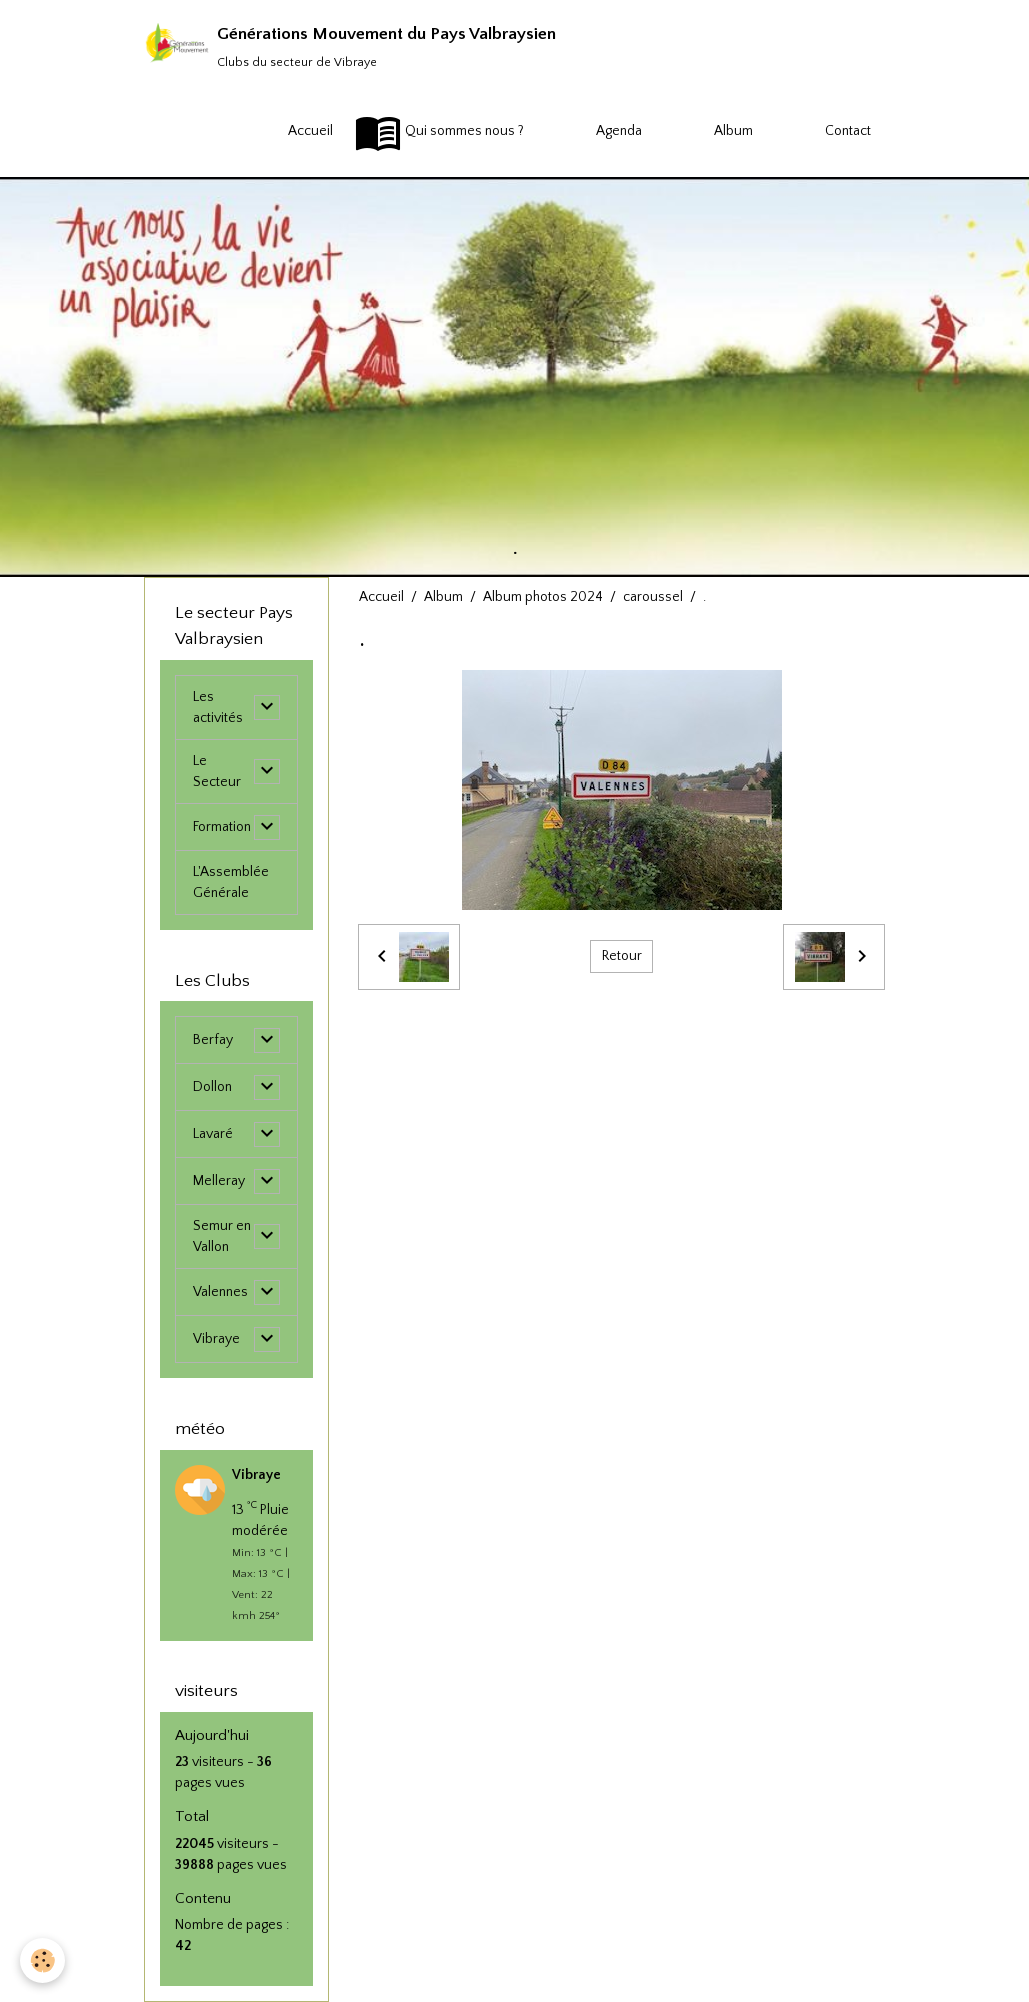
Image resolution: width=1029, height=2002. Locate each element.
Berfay (213, 1040)
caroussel (653, 597)
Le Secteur (217, 771)
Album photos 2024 (543, 597)
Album (708, 132)
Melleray (219, 1181)
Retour (622, 956)
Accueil (285, 132)
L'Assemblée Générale (231, 882)
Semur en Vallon (222, 1236)
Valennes (220, 1292)
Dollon (212, 1087)
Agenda (593, 132)
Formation (222, 827)
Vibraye (216, 1339)
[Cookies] (42, 1960)
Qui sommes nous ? (439, 132)
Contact (822, 132)
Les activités (218, 707)
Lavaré (213, 1134)
